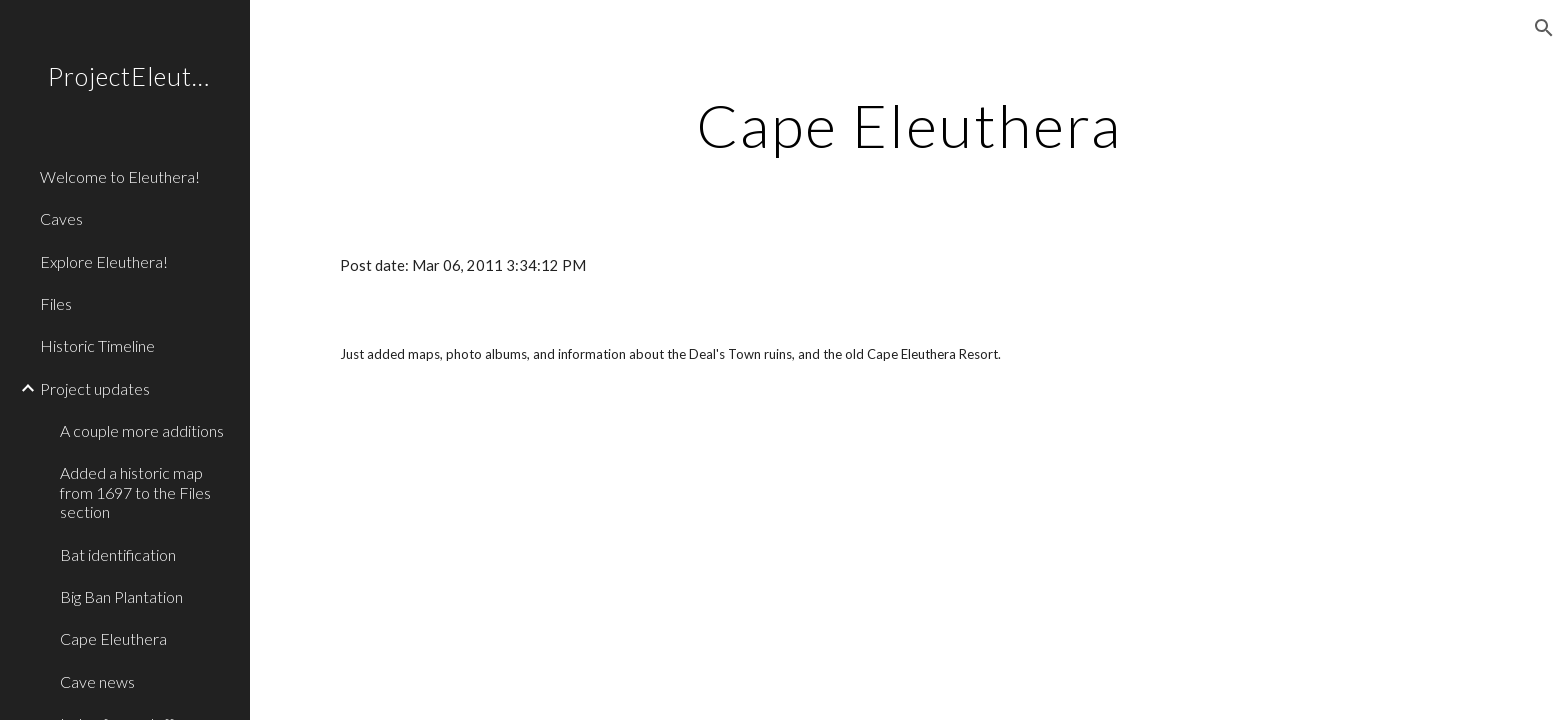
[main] (909, 125)
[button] (1544, 28)
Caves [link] (61, 218)
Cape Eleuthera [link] (113, 638)
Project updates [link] (95, 388)
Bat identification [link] (118, 554)
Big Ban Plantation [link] (121, 596)
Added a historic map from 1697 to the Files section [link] (135, 492)
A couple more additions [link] (142, 430)
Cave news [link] (97, 681)
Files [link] (56, 303)
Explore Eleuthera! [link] (104, 261)
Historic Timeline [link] (97, 345)
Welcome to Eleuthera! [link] (120, 176)
